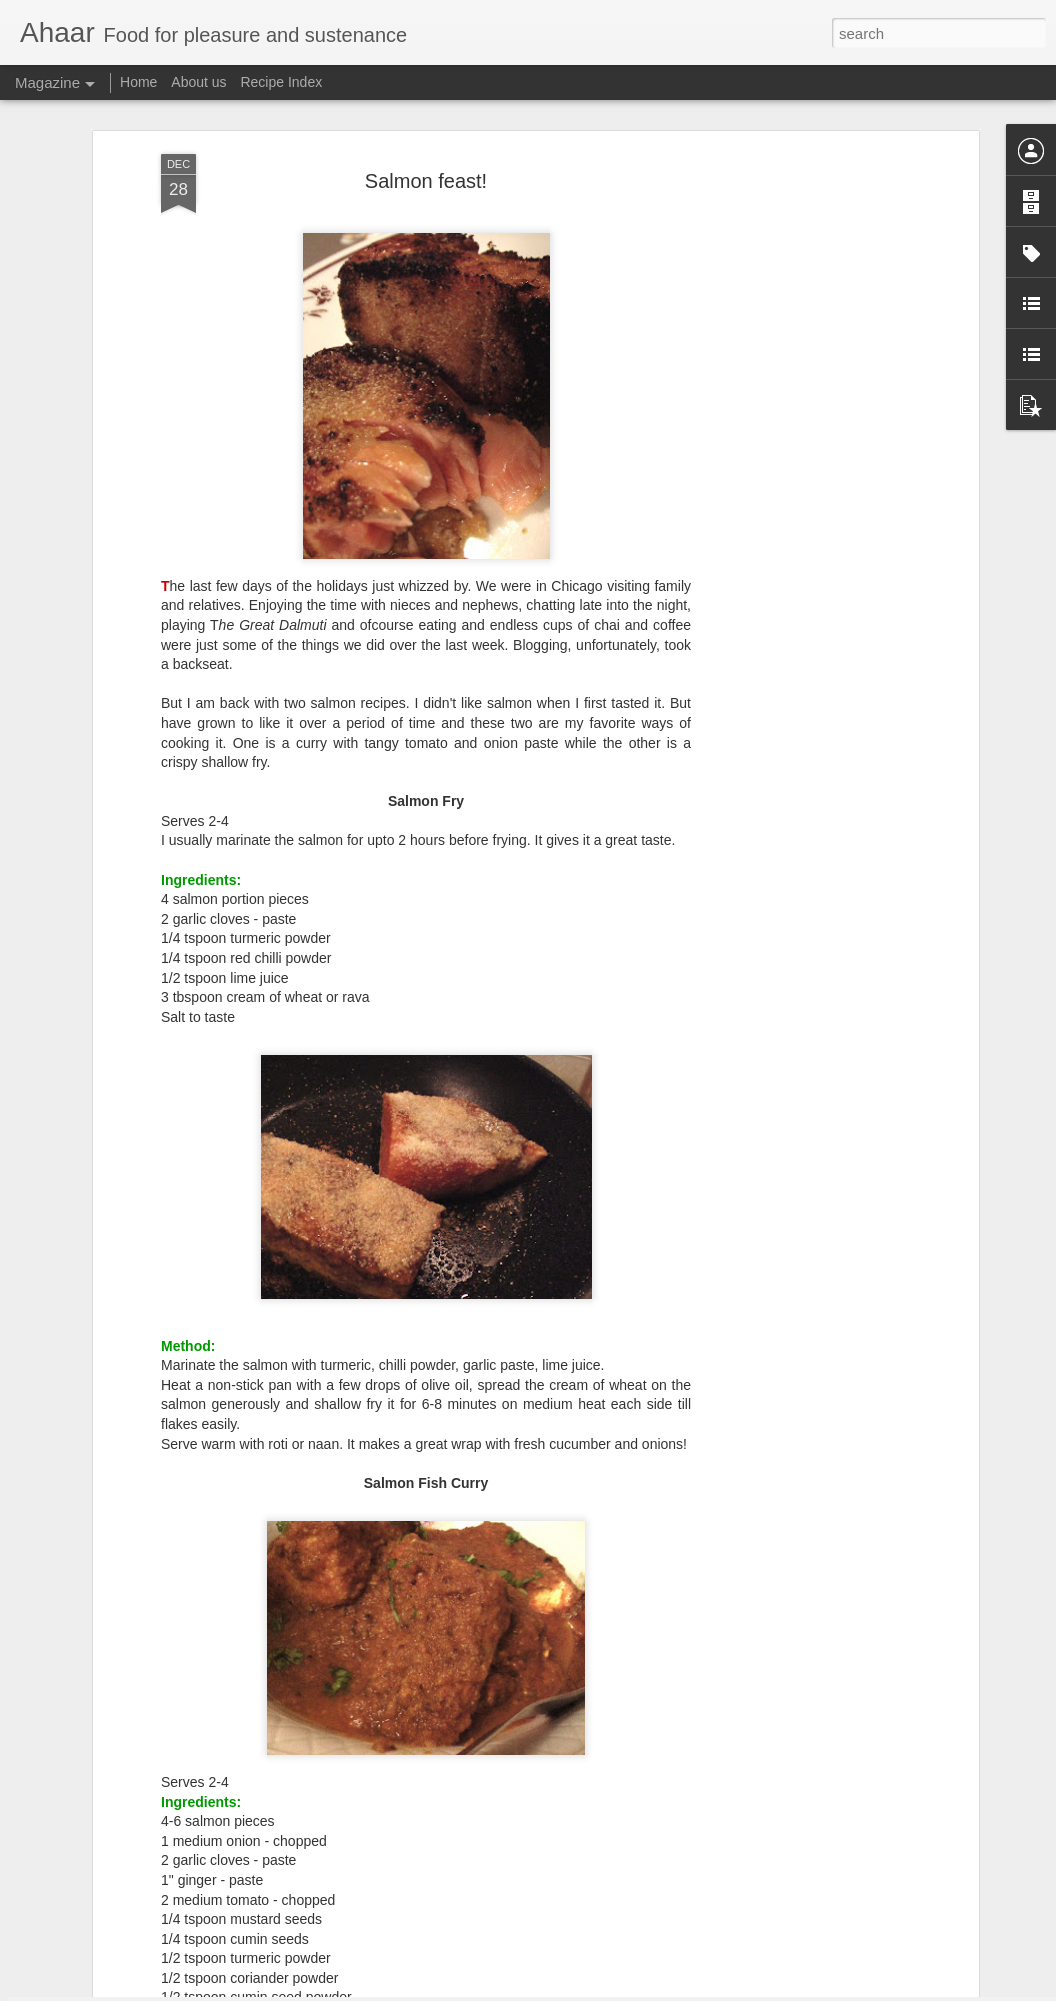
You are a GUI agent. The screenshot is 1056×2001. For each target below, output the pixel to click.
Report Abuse (649, 1990)
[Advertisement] (801, 353)
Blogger (590, 1990)
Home (138, 82)
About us (198, 82)
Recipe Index (281, 82)
